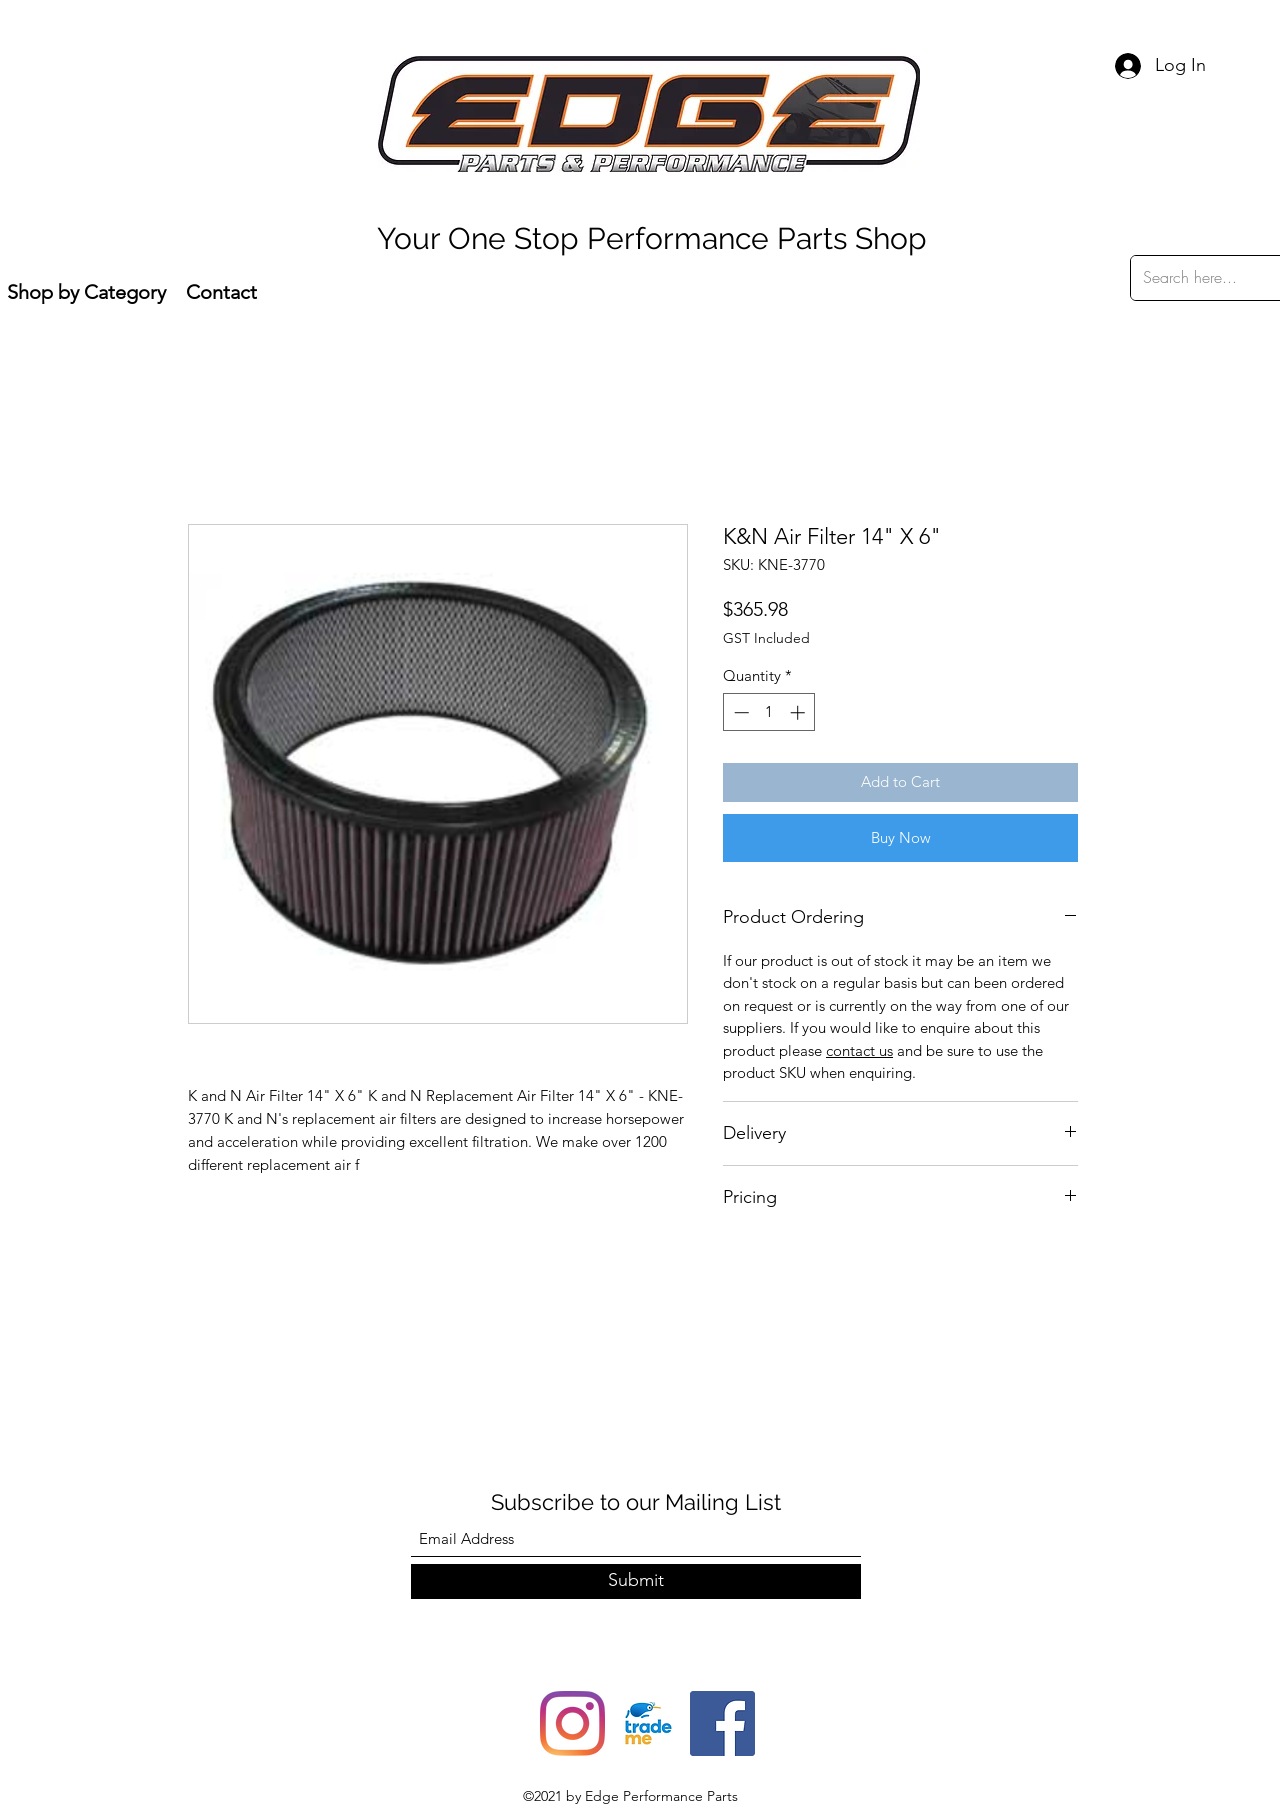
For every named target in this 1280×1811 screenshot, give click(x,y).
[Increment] (799, 712)
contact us (859, 1050)
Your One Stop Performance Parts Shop (652, 238)
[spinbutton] (769, 712)
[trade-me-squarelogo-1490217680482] (647, 1723)
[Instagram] (572, 1723)
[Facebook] (722, 1723)
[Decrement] (739, 712)
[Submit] (636, 1581)
